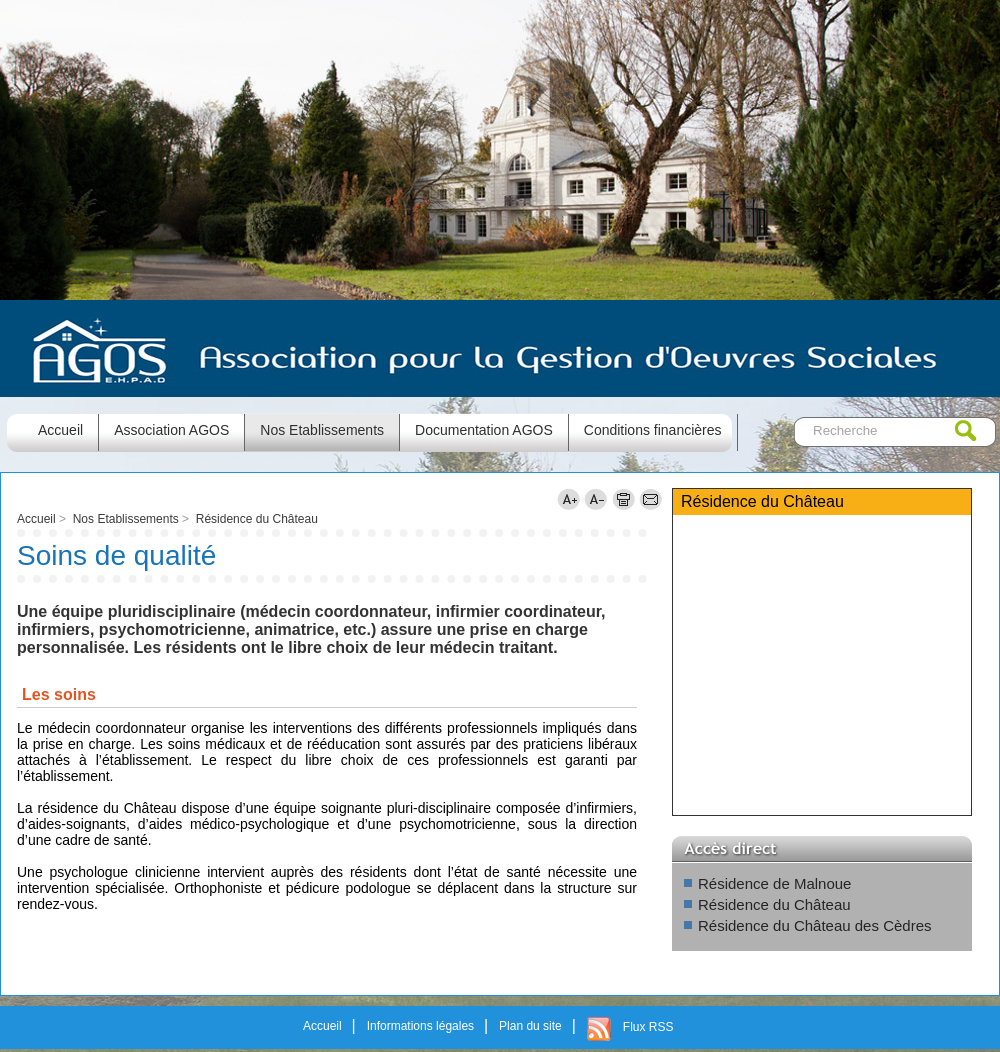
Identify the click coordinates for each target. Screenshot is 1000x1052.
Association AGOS (171, 430)
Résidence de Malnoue (774, 883)
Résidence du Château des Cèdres (814, 925)
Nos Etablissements (322, 430)
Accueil (36, 519)
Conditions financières (653, 430)
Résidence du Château (257, 519)
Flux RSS (648, 1027)
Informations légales (420, 1026)
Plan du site (530, 1026)
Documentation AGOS (484, 430)
